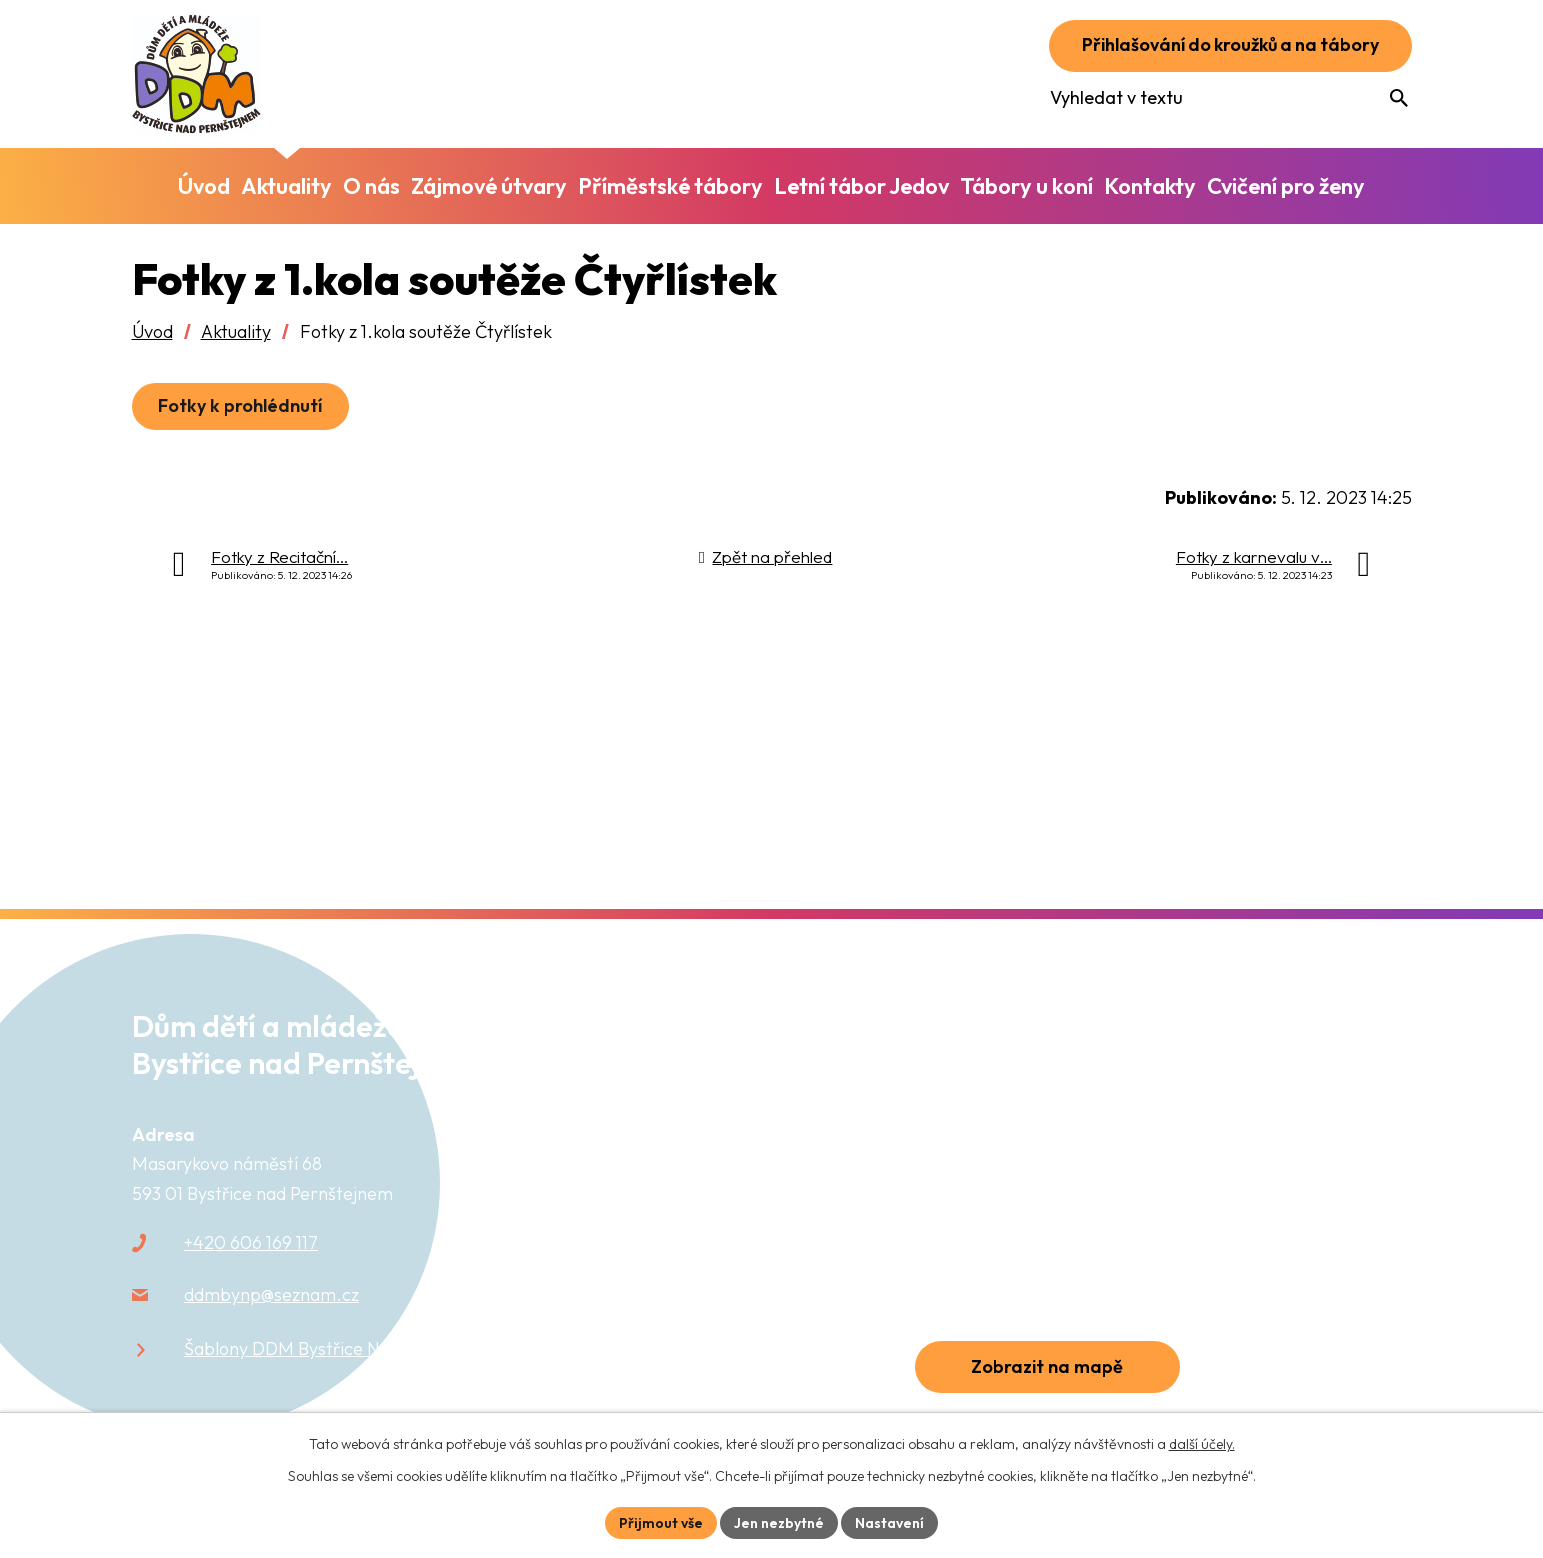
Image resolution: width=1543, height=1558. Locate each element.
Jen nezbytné (779, 1522)
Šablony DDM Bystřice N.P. (292, 1348)
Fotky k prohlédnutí (241, 405)
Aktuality (236, 331)
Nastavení (889, 1522)
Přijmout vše (661, 1522)
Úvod (152, 331)
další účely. (1202, 1444)
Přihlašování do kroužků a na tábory (1225, 45)
